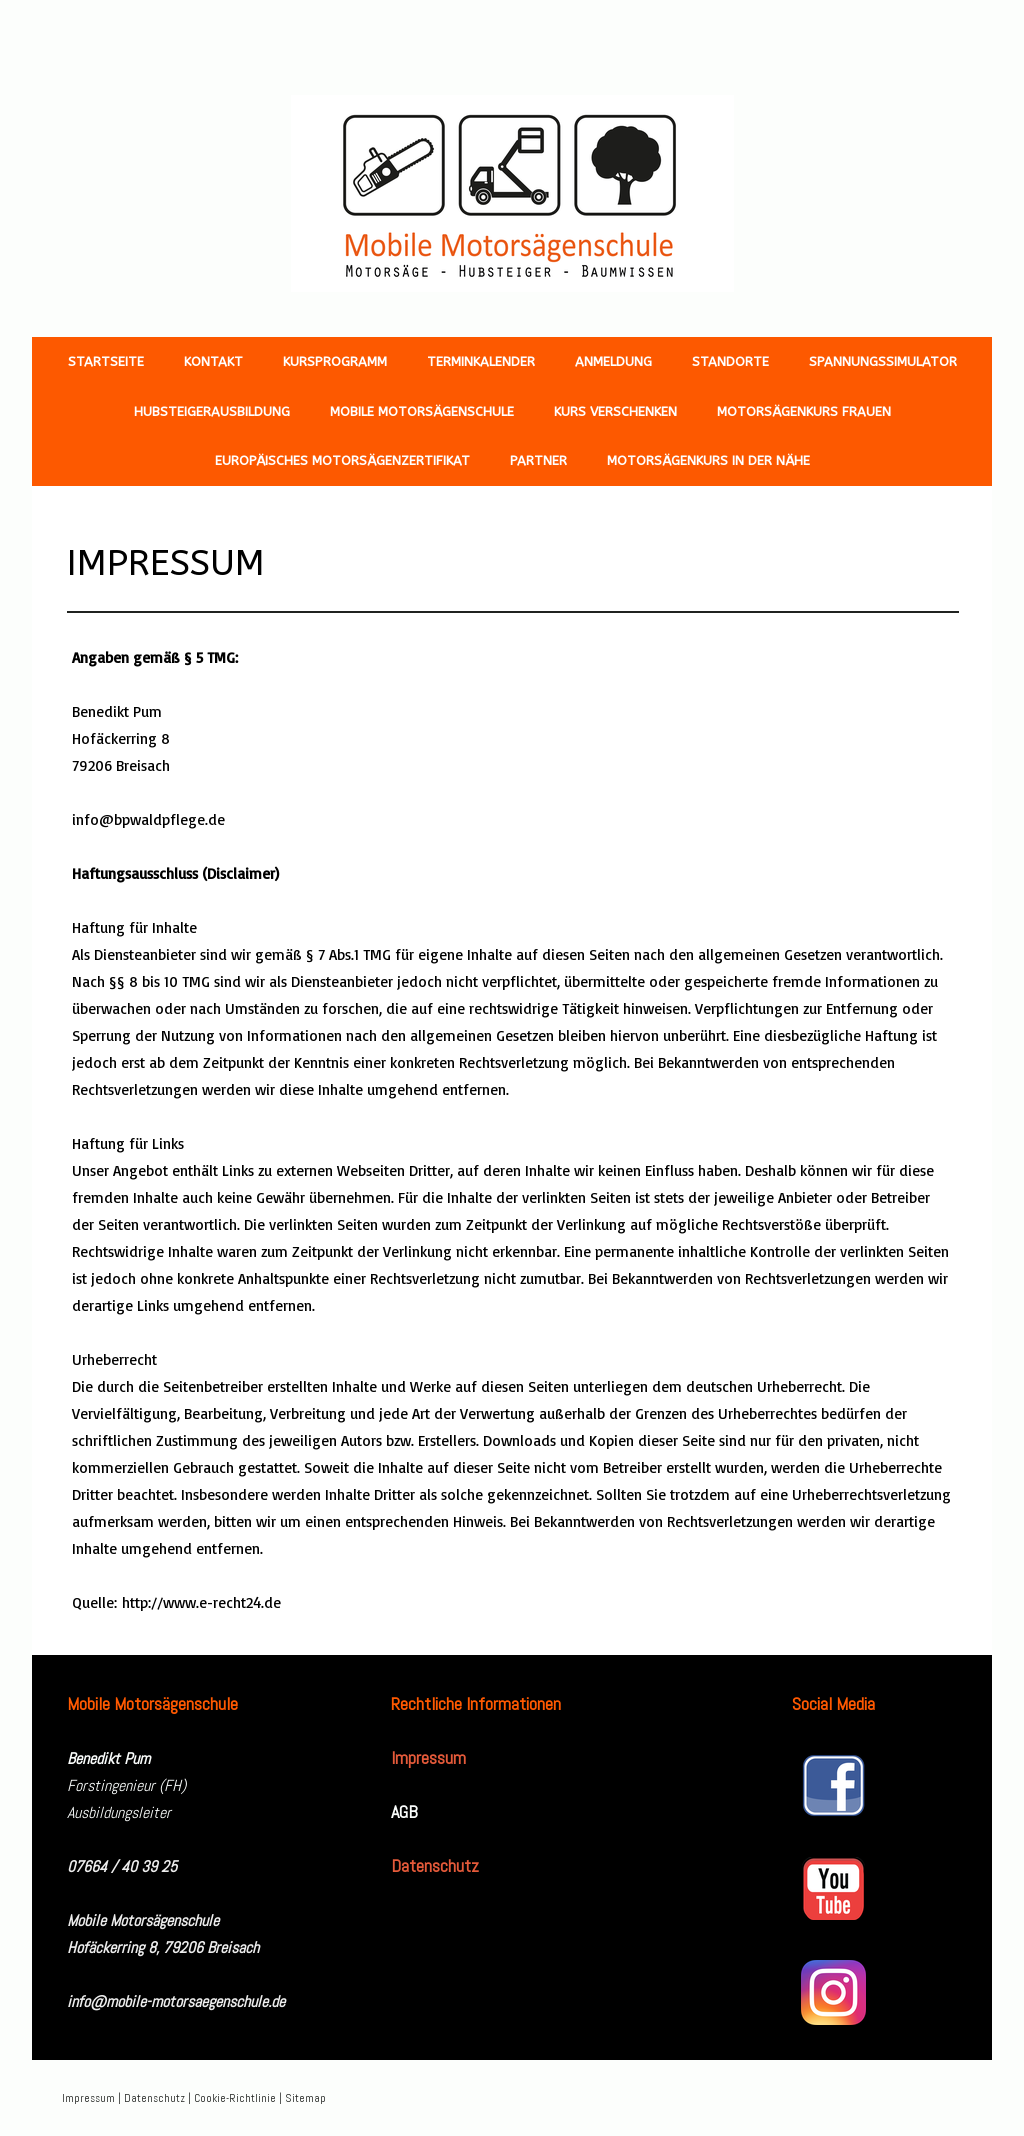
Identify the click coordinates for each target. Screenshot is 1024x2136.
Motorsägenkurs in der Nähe (708, 460)
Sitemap (305, 2098)
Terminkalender (481, 361)
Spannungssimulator (883, 361)
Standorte (730, 361)
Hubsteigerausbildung (212, 411)
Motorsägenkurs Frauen (804, 411)
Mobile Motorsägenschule (422, 411)
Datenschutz (154, 2098)
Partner (538, 460)
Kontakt (213, 361)
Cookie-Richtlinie (235, 2098)
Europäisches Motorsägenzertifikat (342, 460)
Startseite (106, 361)
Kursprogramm (335, 361)
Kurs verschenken (615, 411)
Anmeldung (613, 361)
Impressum (88, 2098)
